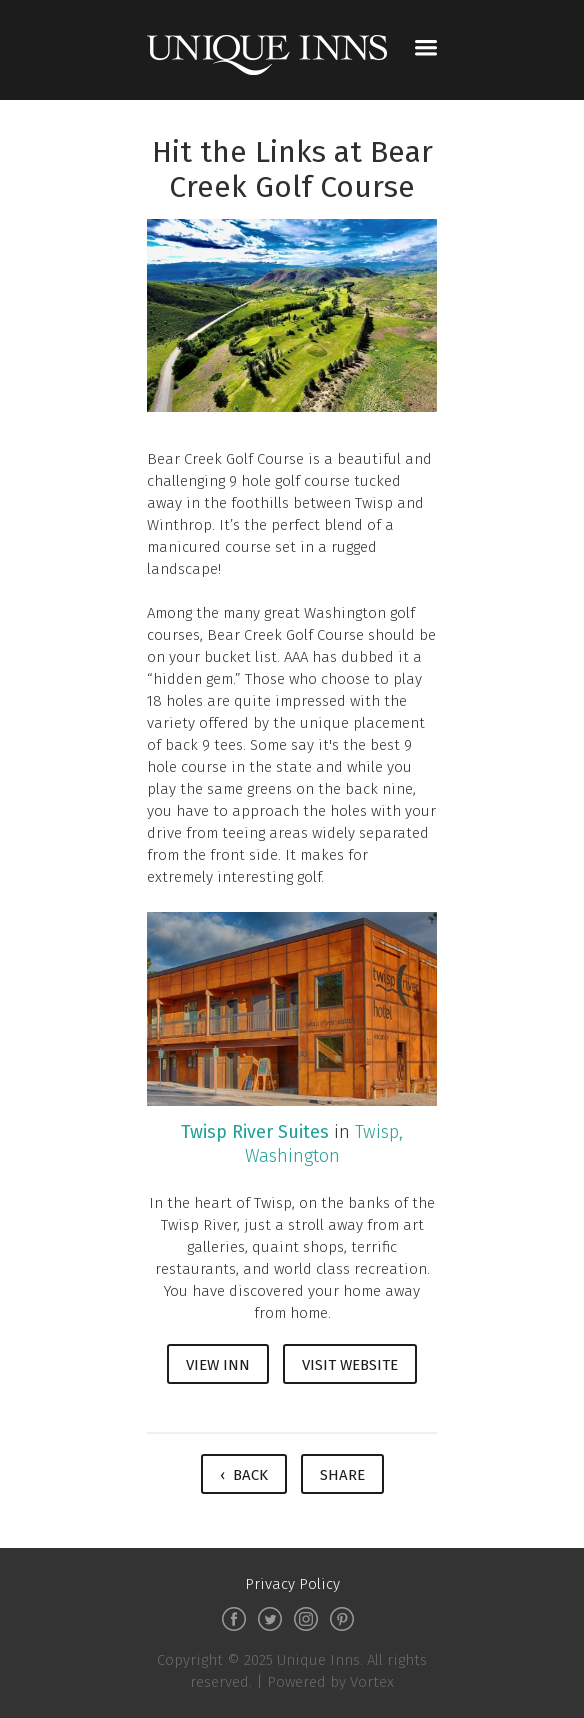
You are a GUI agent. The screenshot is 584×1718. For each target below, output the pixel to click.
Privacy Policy (292, 1584)
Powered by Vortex (330, 1682)
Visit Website (350, 1365)
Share (342, 1475)
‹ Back (244, 1475)
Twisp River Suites (255, 1132)
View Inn (218, 1365)
